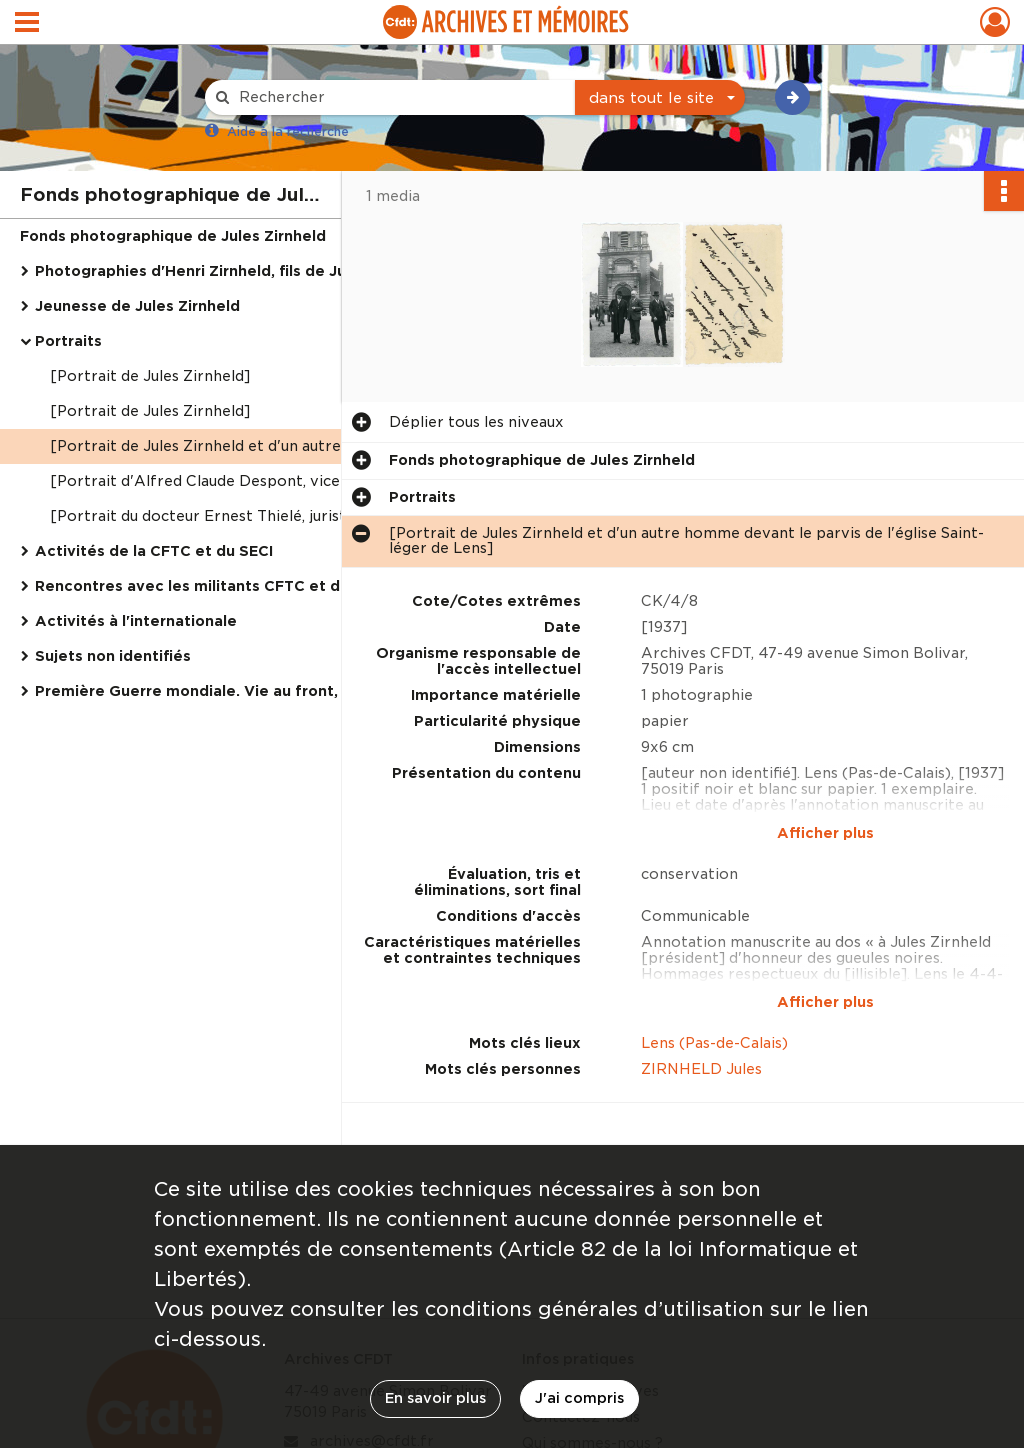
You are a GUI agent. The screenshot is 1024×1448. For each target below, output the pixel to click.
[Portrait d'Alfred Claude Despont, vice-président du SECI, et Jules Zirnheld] (250, 481)
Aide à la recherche (288, 131)
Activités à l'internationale (136, 621)
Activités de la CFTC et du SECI (154, 551)
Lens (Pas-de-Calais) (714, 1043)
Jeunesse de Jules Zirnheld (137, 306)
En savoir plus (435, 1398)
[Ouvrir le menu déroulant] (27, 24)
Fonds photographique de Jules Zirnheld (173, 236)
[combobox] (660, 98)
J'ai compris (579, 1398)
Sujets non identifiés (113, 656)
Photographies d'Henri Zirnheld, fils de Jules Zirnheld (234, 271)
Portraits (68, 341)
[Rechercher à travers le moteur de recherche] (400, 97)
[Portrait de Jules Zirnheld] (150, 376)
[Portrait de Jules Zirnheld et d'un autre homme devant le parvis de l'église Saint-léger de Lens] (250, 446)
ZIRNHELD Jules (701, 1069)
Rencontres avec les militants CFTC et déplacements (235, 586)
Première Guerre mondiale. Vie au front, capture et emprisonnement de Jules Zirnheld (235, 691)
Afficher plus (825, 833)
